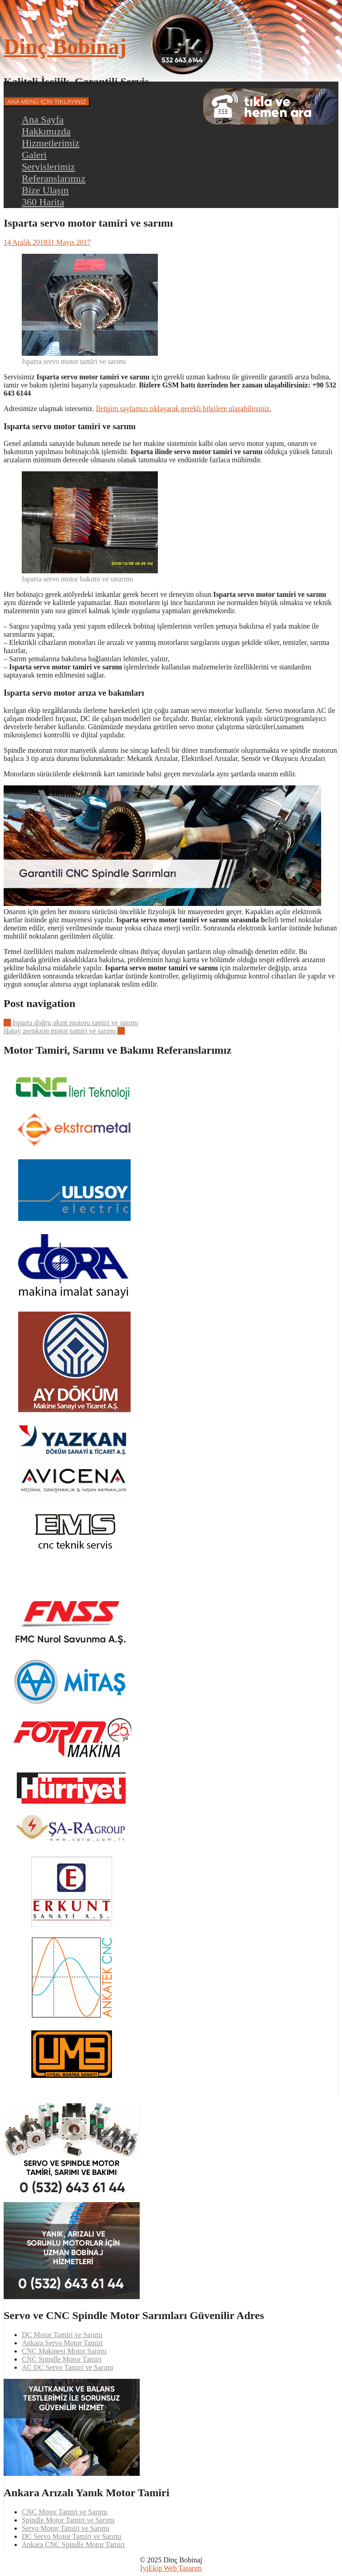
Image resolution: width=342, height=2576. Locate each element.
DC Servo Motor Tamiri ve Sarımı (71, 2536)
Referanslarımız (54, 178)
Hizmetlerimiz (50, 143)
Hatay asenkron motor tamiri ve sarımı (64, 1031)
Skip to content (26, 7)
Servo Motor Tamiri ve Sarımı (65, 2528)
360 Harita (43, 202)
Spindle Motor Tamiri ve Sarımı (68, 2520)
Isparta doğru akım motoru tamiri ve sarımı (71, 1023)
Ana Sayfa (43, 119)
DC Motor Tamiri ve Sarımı (62, 2335)
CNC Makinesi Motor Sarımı (64, 2351)
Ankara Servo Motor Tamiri (62, 2343)
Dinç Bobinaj (65, 46)
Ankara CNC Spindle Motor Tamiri (73, 2544)
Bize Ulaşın (45, 190)
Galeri (34, 154)
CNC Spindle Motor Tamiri (62, 2359)
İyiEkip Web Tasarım (171, 2568)
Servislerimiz (48, 166)
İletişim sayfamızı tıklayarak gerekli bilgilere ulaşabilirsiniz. (184, 408)
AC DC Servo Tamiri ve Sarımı (67, 2367)
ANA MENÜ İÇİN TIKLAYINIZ (46, 101)
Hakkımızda (46, 131)
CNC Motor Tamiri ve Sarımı (64, 2512)
